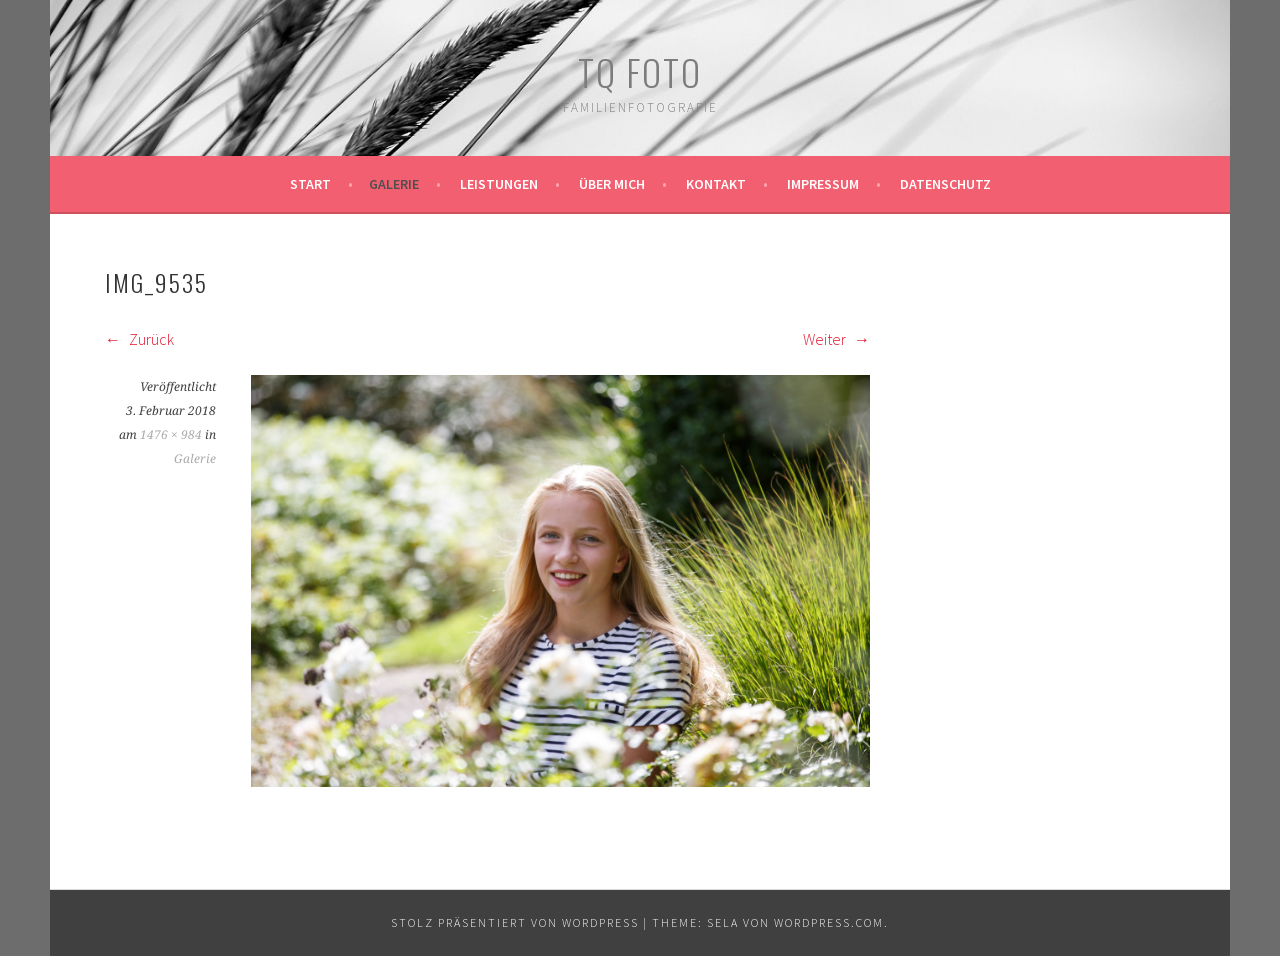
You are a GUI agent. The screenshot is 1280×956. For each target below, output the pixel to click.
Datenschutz (945, 184)
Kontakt (716, 184)
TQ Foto (640, 71)
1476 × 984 (171, 435)
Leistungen (499, 184)
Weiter (836, 339)
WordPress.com (829, 922)
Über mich (612, 184)
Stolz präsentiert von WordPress (515, 922)
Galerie (394, 184)
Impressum (823, 184)
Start (310, 184)
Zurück (139, 339)
